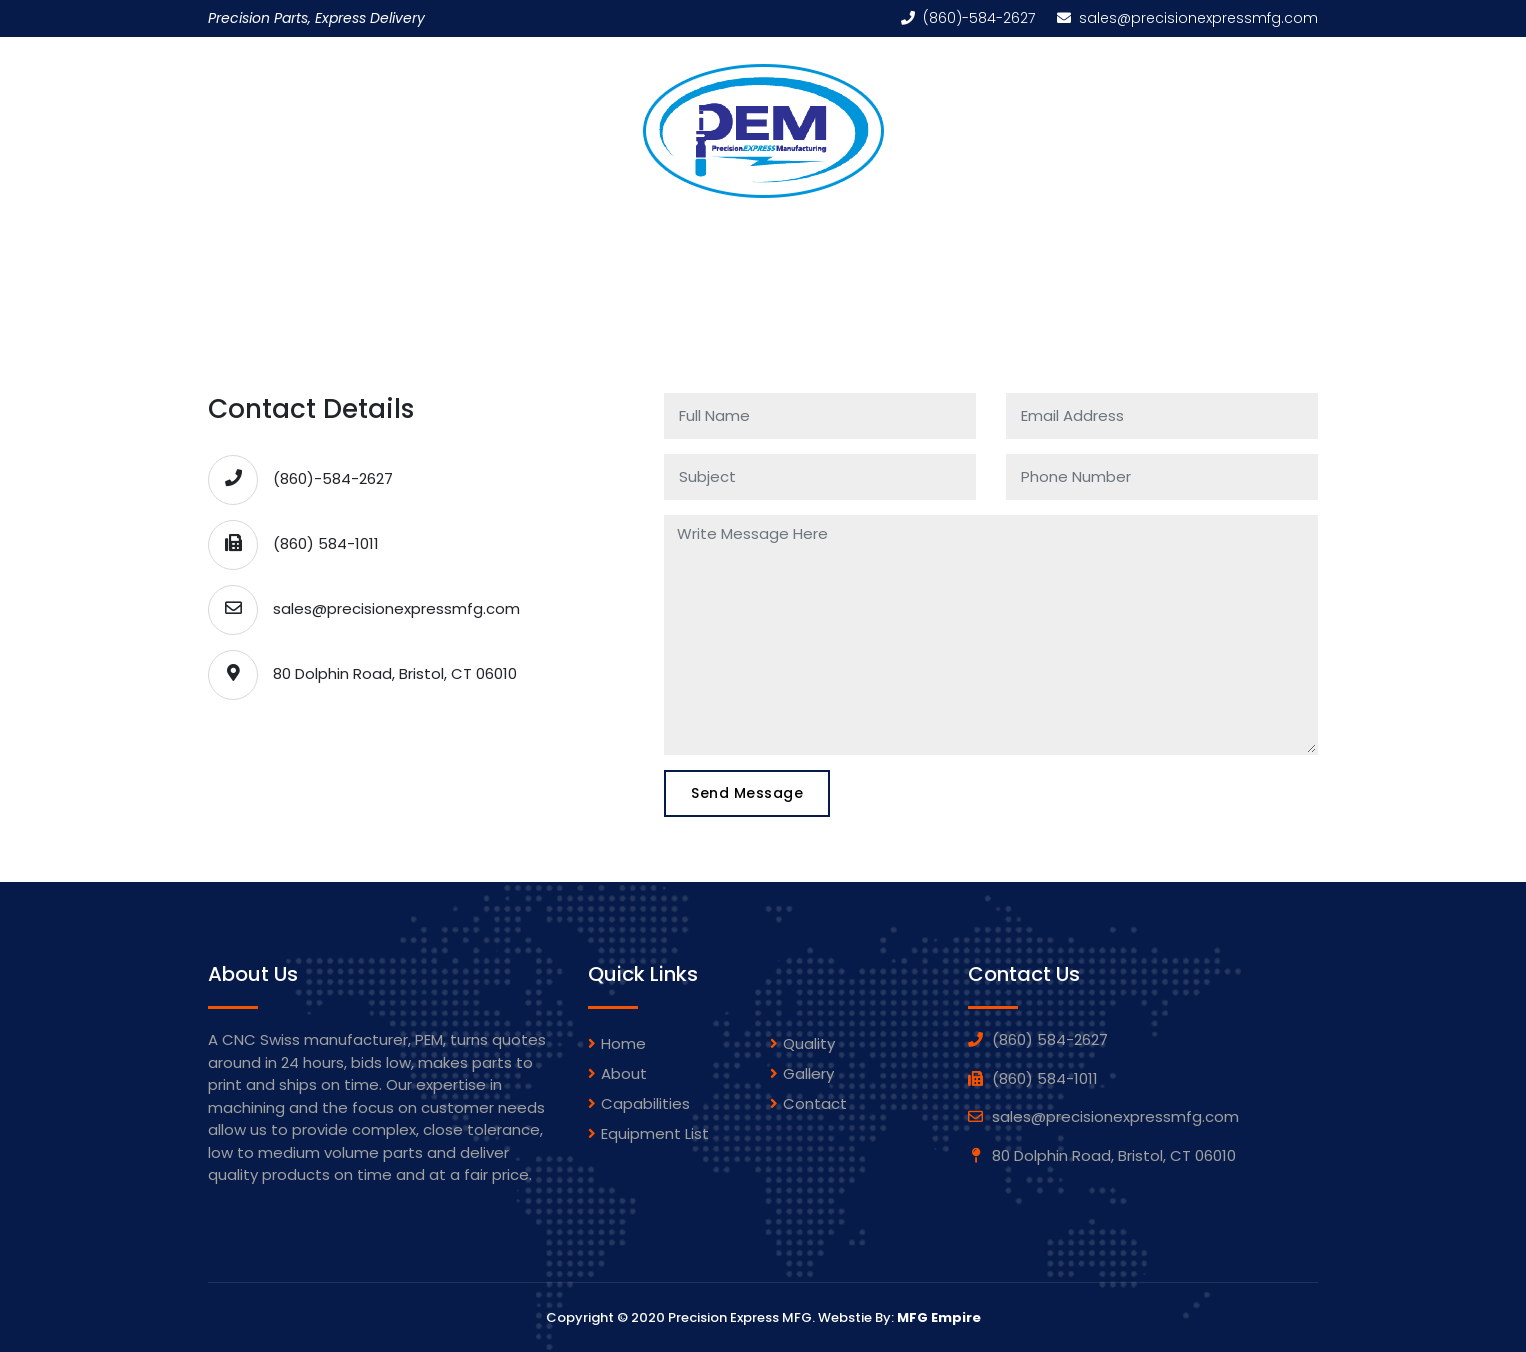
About (624, 1073)
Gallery (886, 230)
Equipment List (758, 230)
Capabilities (612, 230)
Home (394, 230)
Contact (815, 1103)
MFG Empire (939, 1317)
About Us (490, 230)
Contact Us (1102, 230)
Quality (984, 230)
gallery (808, 1073)
